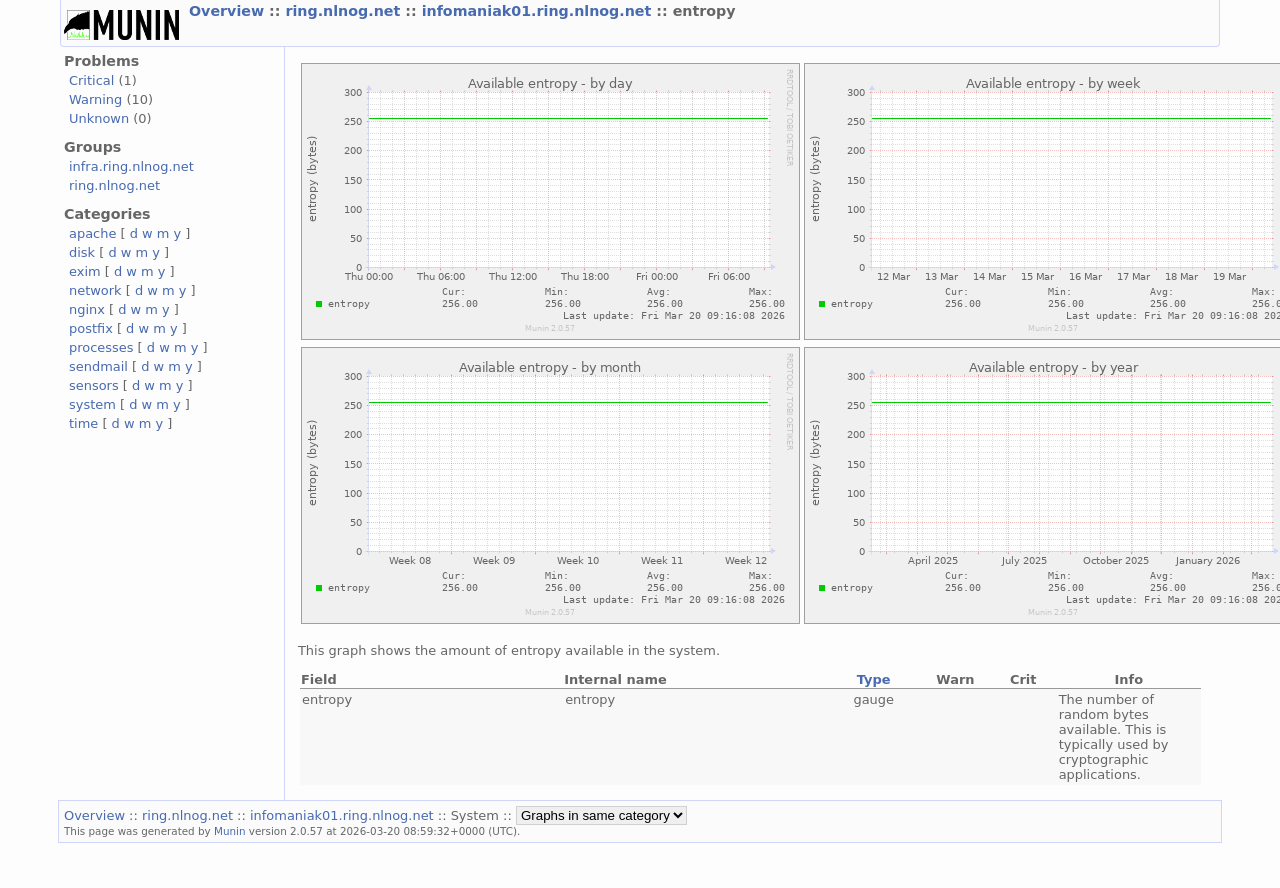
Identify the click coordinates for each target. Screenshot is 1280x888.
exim (85, 271)
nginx (87, 309)
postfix (91, 328)
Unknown (99, 118)
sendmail (98, 366)
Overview (229, 11)
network (95, 290)
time (83, 423)
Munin (230, 831)
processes (101, 347)
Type (874, 679)
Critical (91, 80)
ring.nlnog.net (345, 11)
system (92, 404)
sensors (94, 385)
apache (92, 233)
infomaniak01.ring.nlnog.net (539, 11)
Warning (95, 99)
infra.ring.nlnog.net (131, 166)
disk (82, 252)
